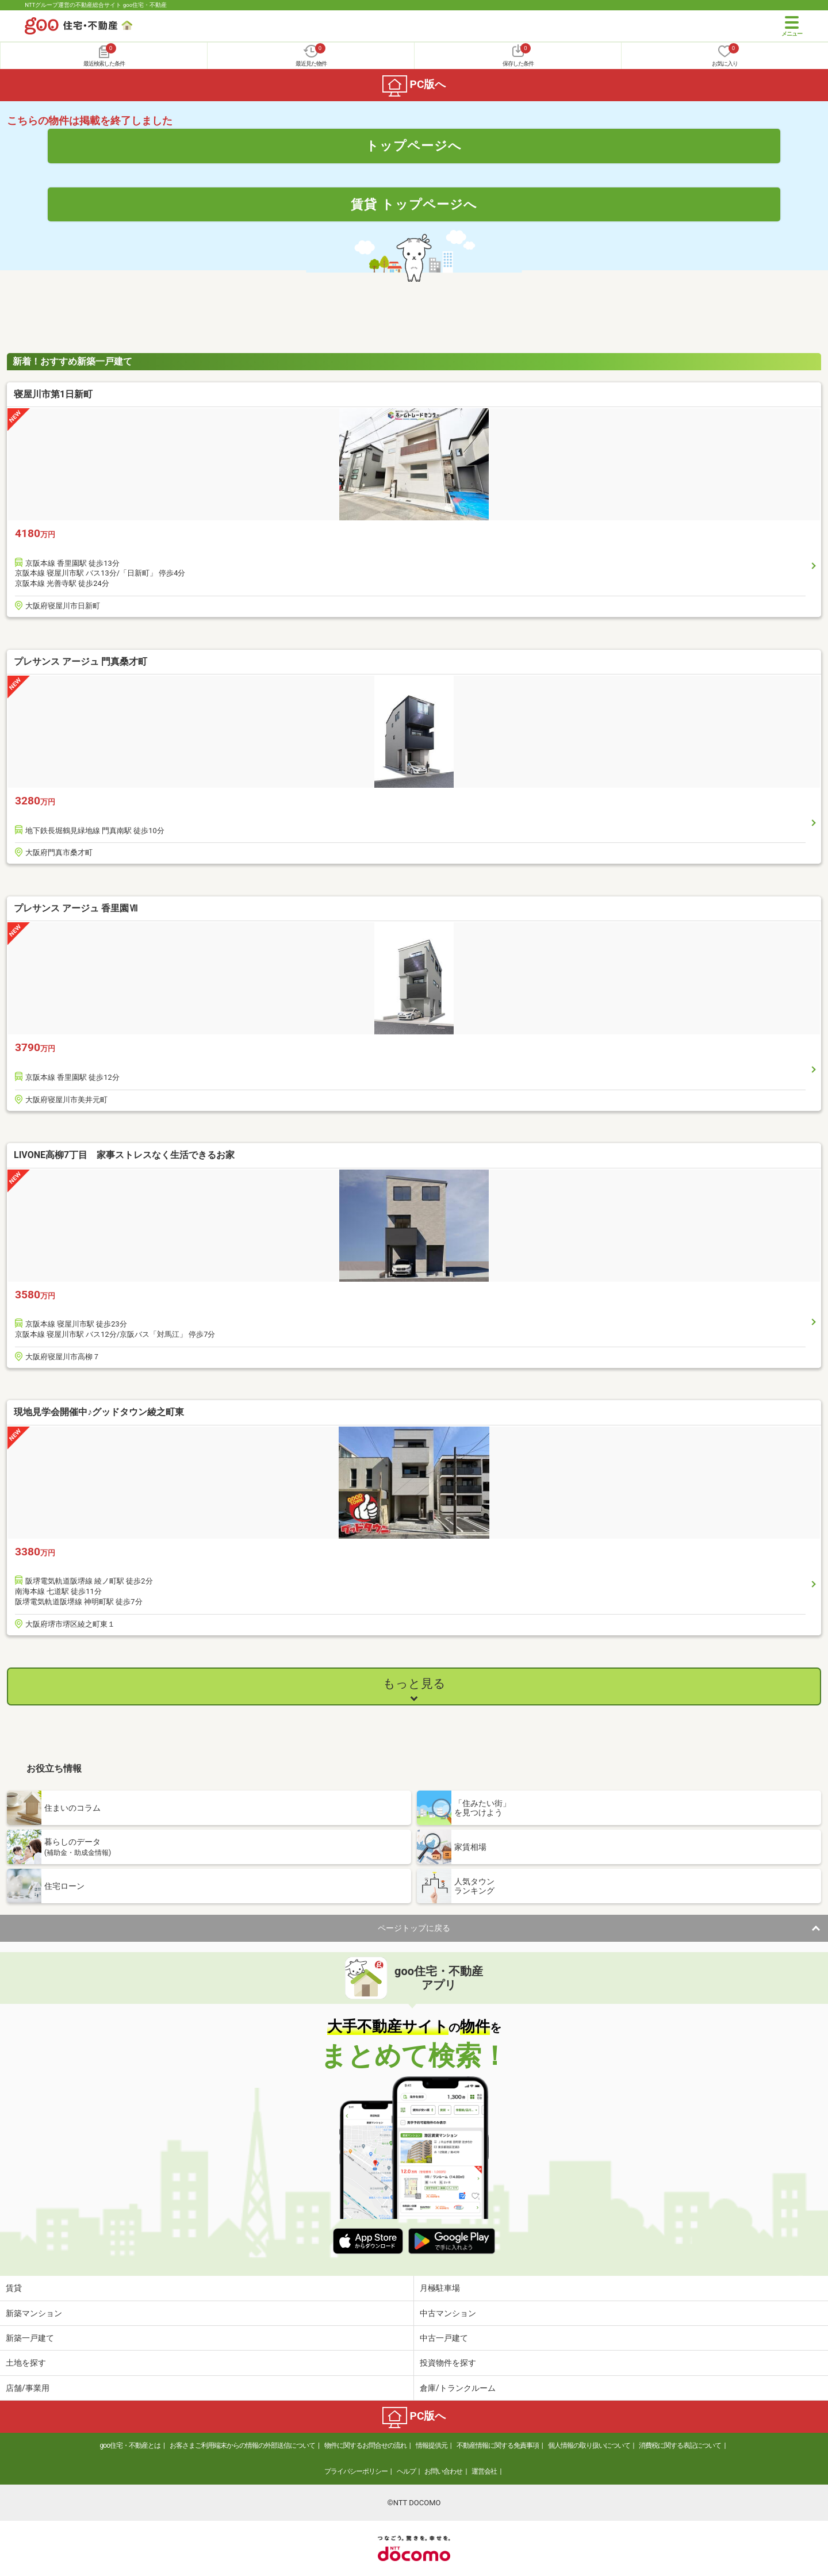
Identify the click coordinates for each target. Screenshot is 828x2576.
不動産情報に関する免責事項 (498, 2445)
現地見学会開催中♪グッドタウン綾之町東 (99, 1411)
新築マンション (34, 2313)
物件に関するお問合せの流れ (365, 2445)
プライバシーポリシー (356, 2471)
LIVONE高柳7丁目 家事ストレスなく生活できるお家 (124, 1154)
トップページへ (414, 145)
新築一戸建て (30, 2338)
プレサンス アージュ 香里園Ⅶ (76, 908)
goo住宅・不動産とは (130, 2445)
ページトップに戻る (414, 1928)
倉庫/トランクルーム (458, 2388)
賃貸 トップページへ (414, 204)
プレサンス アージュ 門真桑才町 (80, 661)
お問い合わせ (443, 2471)
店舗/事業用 (27, 2388)
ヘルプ (406, 2471)
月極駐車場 (440, 2288)
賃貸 (14, 2288)
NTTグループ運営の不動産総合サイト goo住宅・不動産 (96, 5)
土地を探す (26, 2362)
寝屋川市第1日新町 (53, 394)
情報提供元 (431, 2445)
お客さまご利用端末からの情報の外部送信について (242, 2445)
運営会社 (484, 2471)
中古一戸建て (444, 2338)
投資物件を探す (448, 2362)
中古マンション (448, 2313)
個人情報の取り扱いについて (589, 2445)
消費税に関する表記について (680, 2445)
